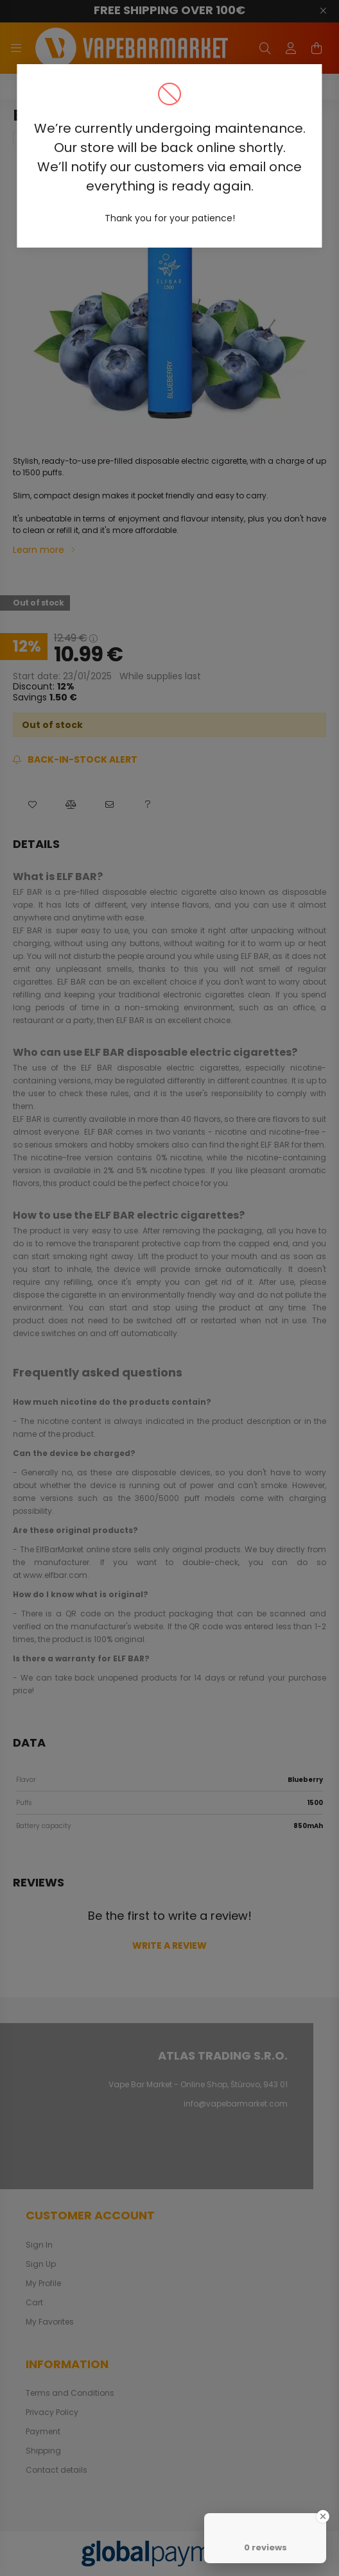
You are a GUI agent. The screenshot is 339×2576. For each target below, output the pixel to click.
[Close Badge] (323, 2516)
